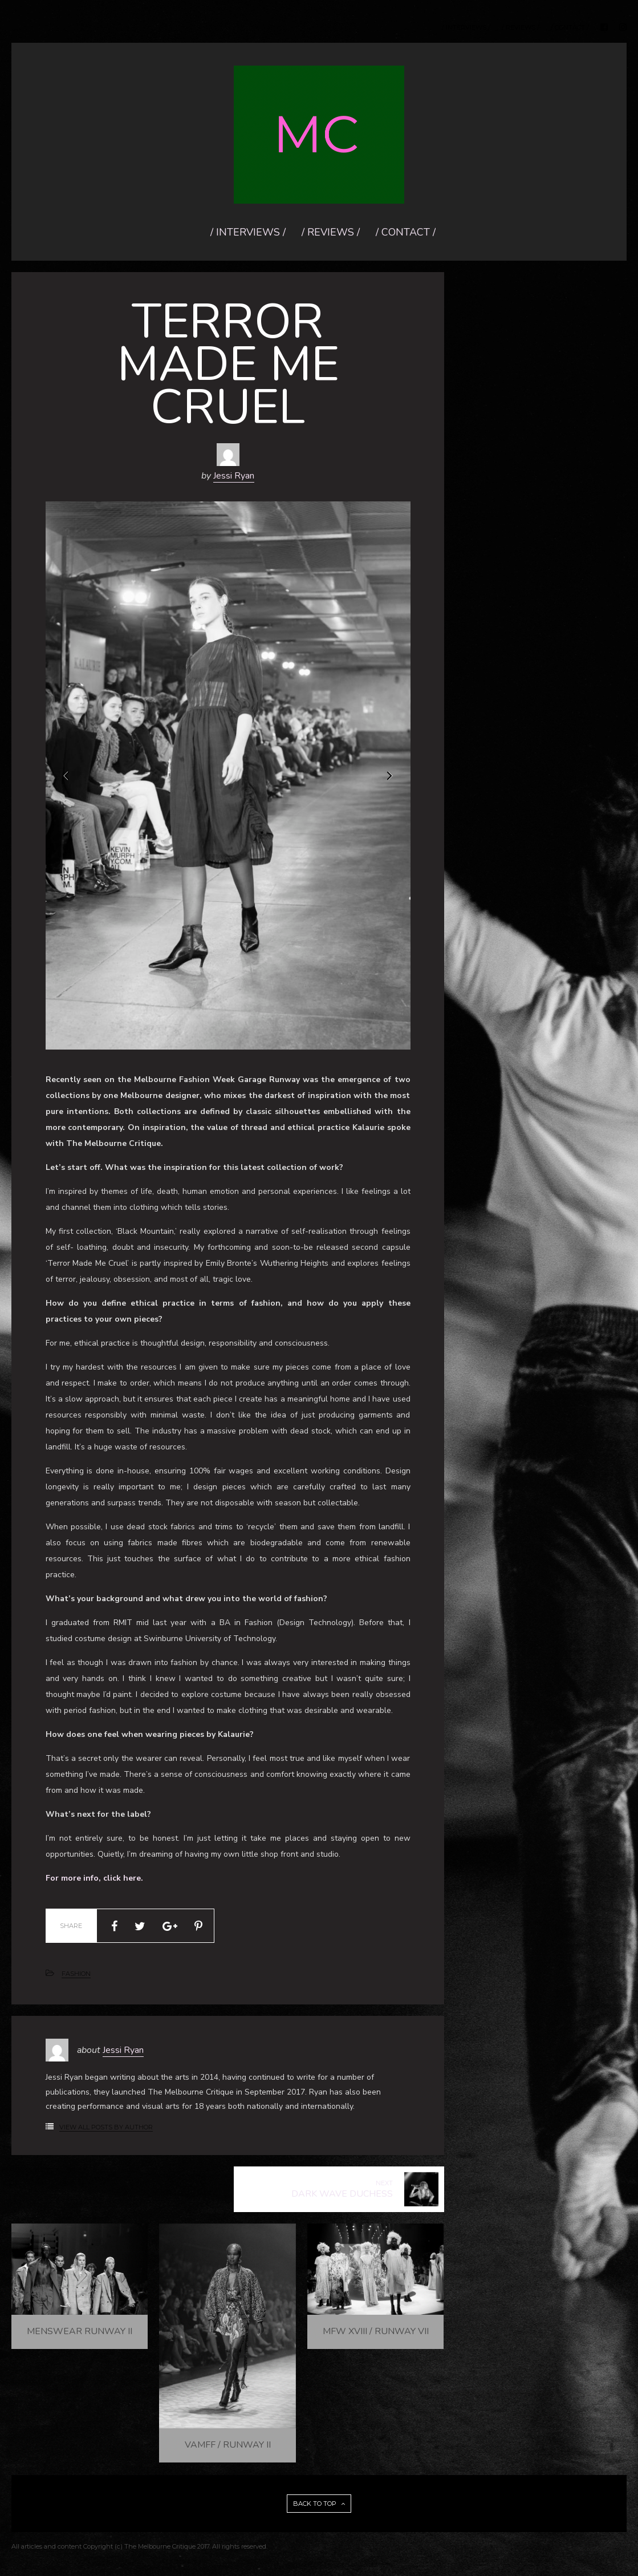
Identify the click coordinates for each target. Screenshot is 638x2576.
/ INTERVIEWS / (466, 28)
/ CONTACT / (570, 28)
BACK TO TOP (319, 2504)
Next (389, 775)
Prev (67, 775)
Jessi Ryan (233, 475)
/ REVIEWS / (520, 28)
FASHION (76, 1974)
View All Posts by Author (106, 2127)
